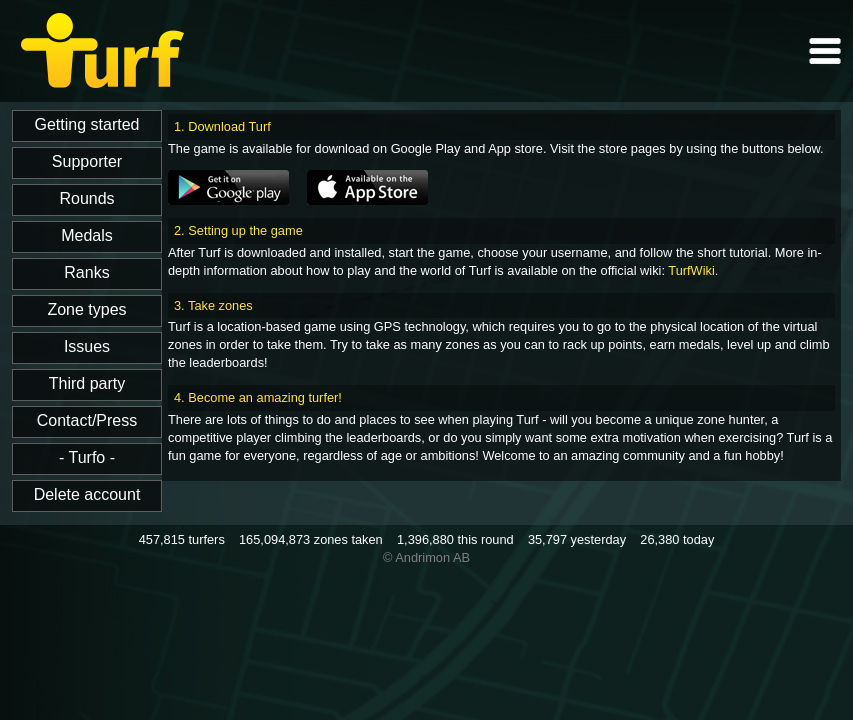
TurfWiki (691, 270)
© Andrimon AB (426, 557)
